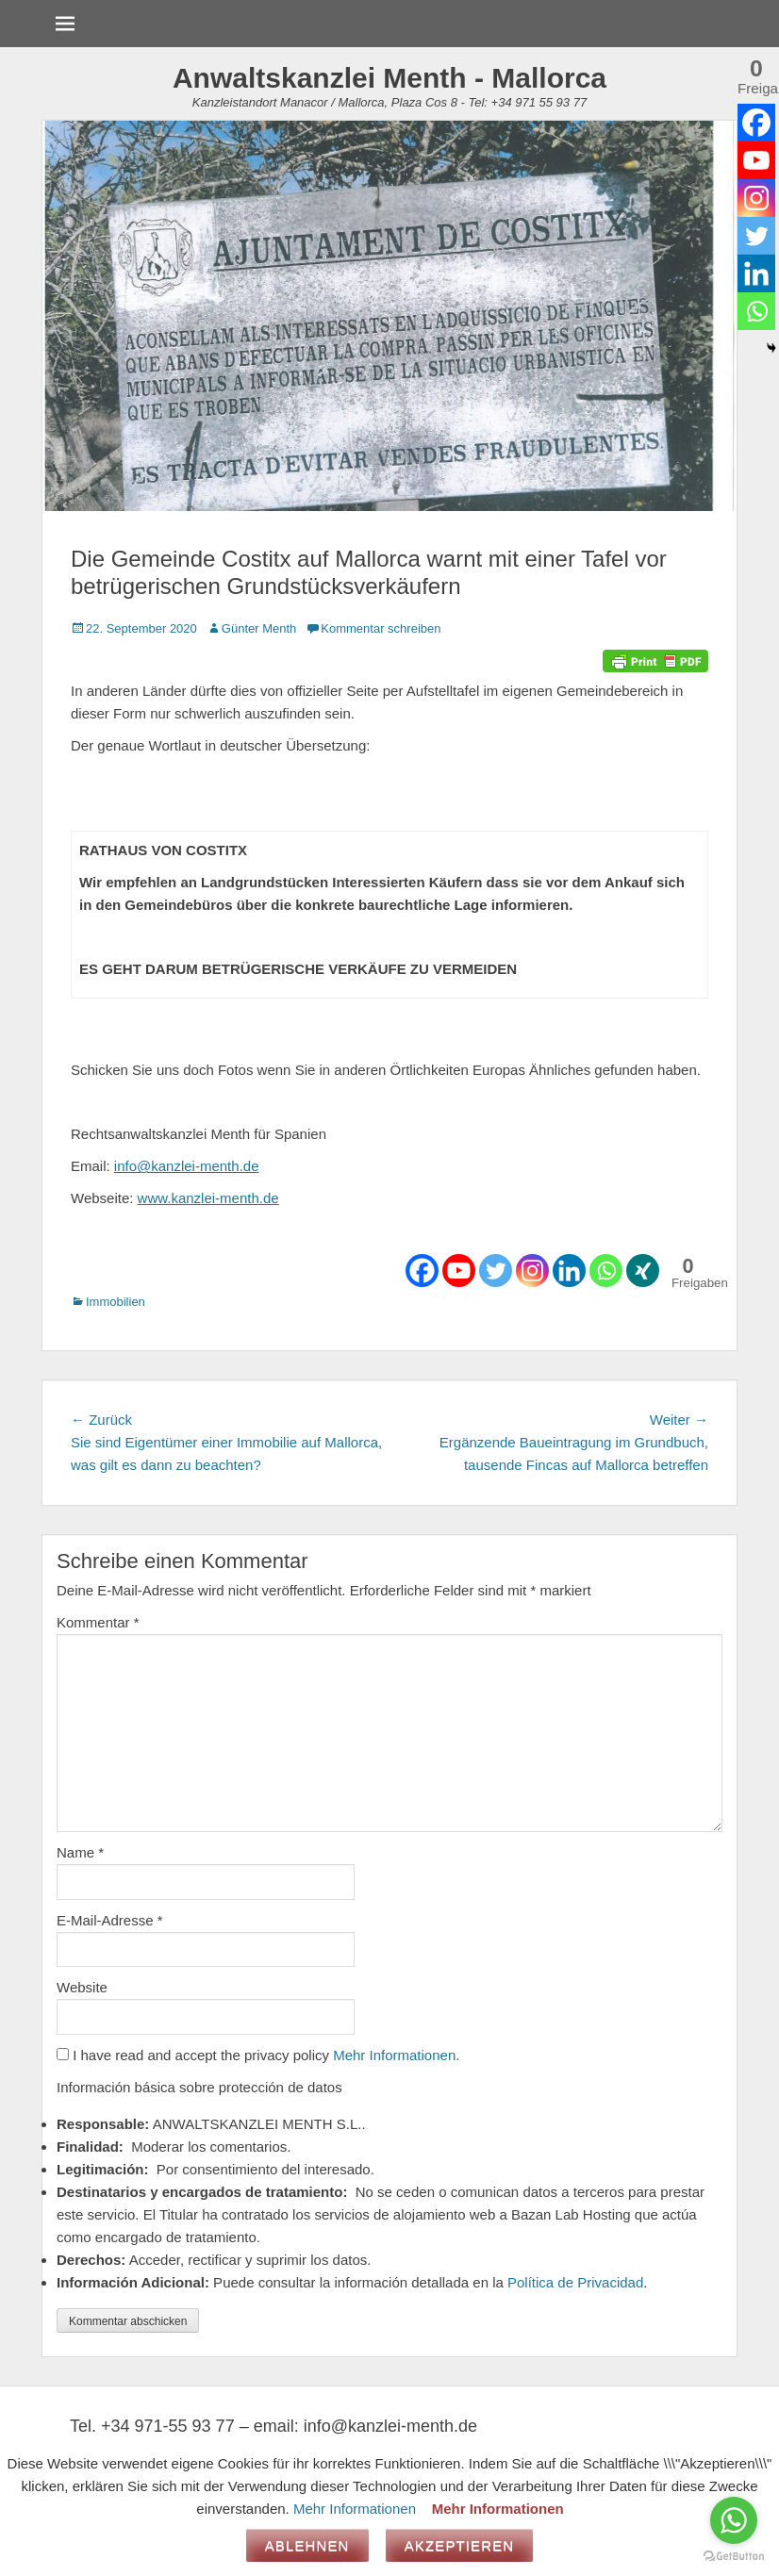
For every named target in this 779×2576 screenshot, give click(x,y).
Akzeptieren (460, 2545)
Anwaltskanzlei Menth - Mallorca (389, 77)
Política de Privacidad (575, 2282)
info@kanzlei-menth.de (186, 1166)
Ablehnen (307, 2545)
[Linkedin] (569, 1270)
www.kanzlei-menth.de (208, 1198)
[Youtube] (458, 1270)
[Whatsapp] (605, 1270)
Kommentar (98, 1622)
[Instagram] (532, 1270)
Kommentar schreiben (380, 628)
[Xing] (642, 1270)
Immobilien (115, 1302)
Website (82, 1987)
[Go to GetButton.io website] (734, 2557)
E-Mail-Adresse (110, 1920)
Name (80, 1852)
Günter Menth (259, 628)
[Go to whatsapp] (733, 2520)
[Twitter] (495, 1270)
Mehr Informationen (394, 2055)
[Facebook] (422, 1270)
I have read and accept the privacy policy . (258, 2055)
